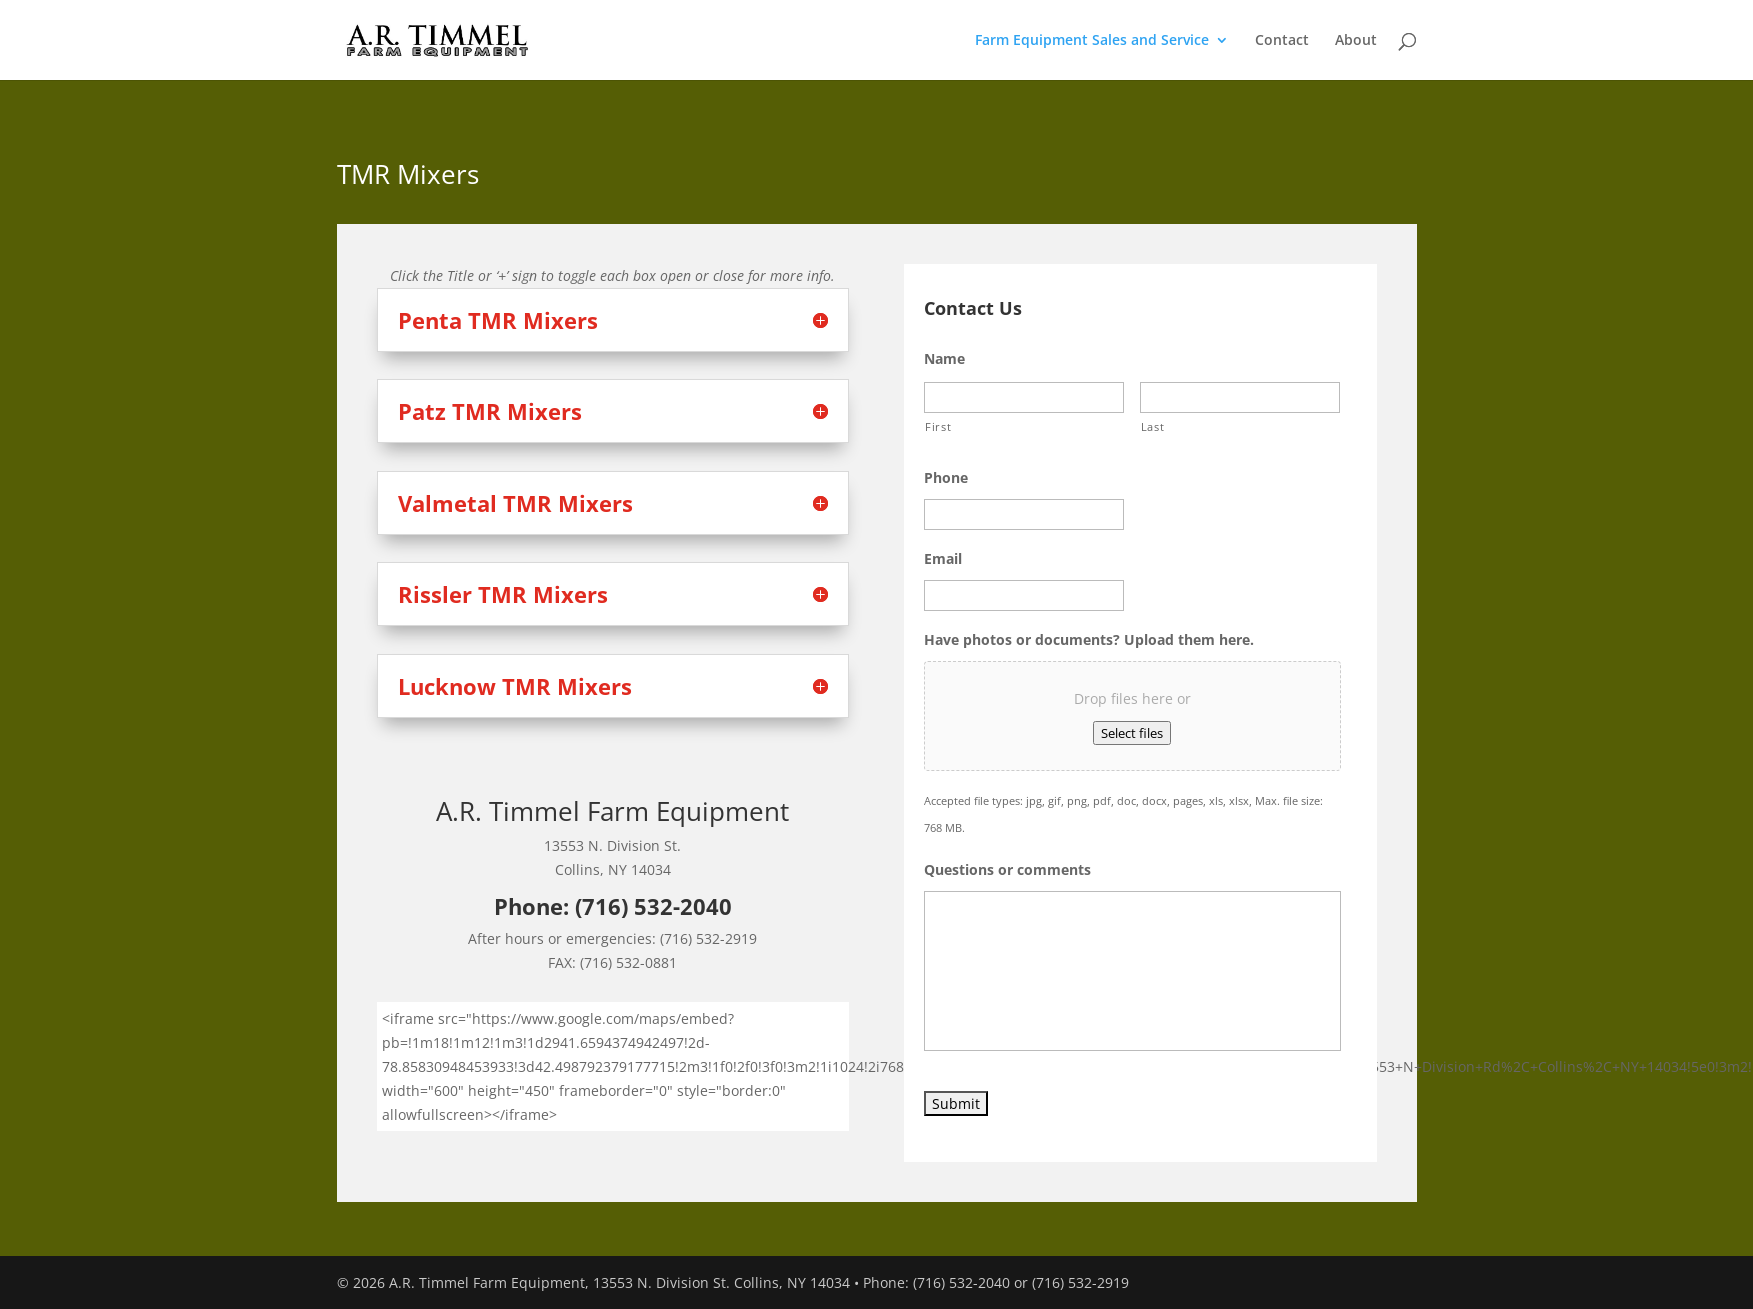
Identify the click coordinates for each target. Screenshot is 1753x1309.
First (938, 426)
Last (1153, 426)
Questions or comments (1007, 870)
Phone (946, 478)
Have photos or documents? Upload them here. (1089, 640)
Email (943, 559)
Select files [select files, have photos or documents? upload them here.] (1132, 733)
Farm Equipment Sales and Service (1092, 41)
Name (944, 359)
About (1356, 41)
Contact (1282, 41)
